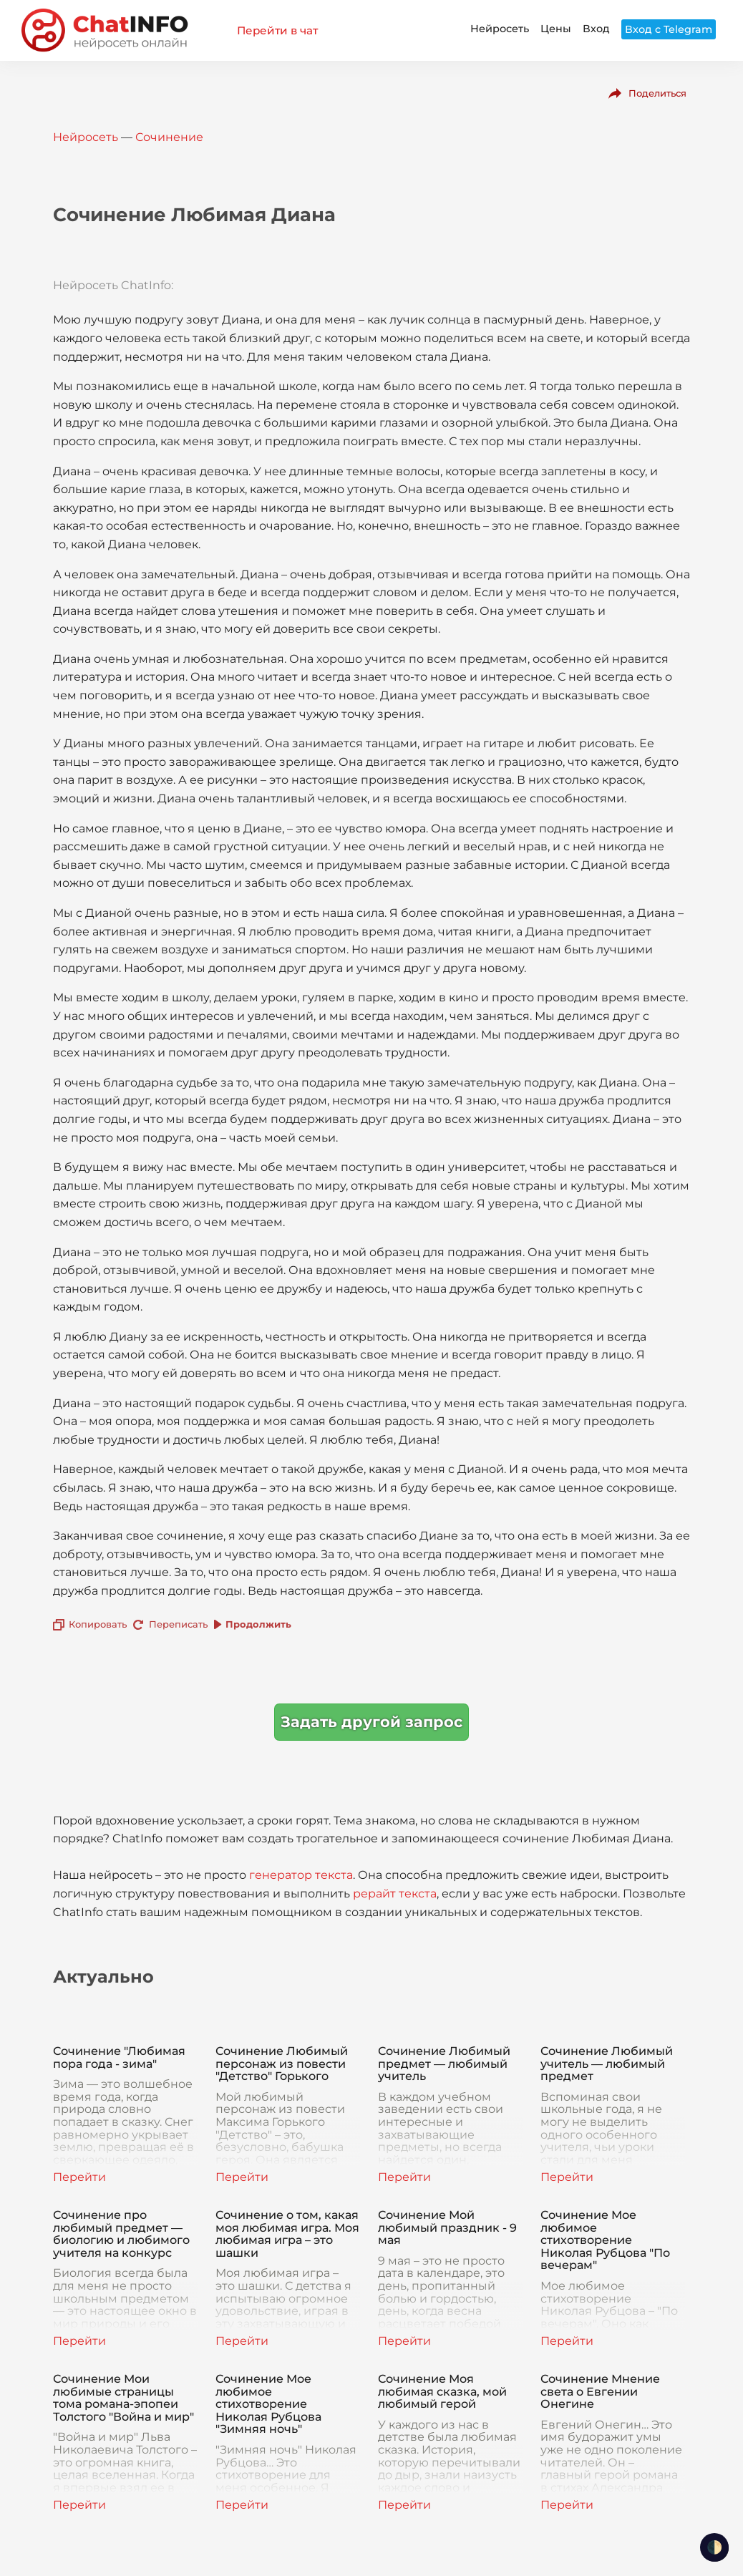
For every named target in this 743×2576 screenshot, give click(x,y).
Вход (596, 28)
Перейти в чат (277, 30)
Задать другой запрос (371, 1722)
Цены (555, 28)
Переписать (178, 1624)
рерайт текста (395, 1893)
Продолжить (258, 1624)
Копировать (98, 1624)
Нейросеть (499, 28)
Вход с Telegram (668, 29)
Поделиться (657, 93)
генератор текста (301, 1875)
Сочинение (169, 137)
